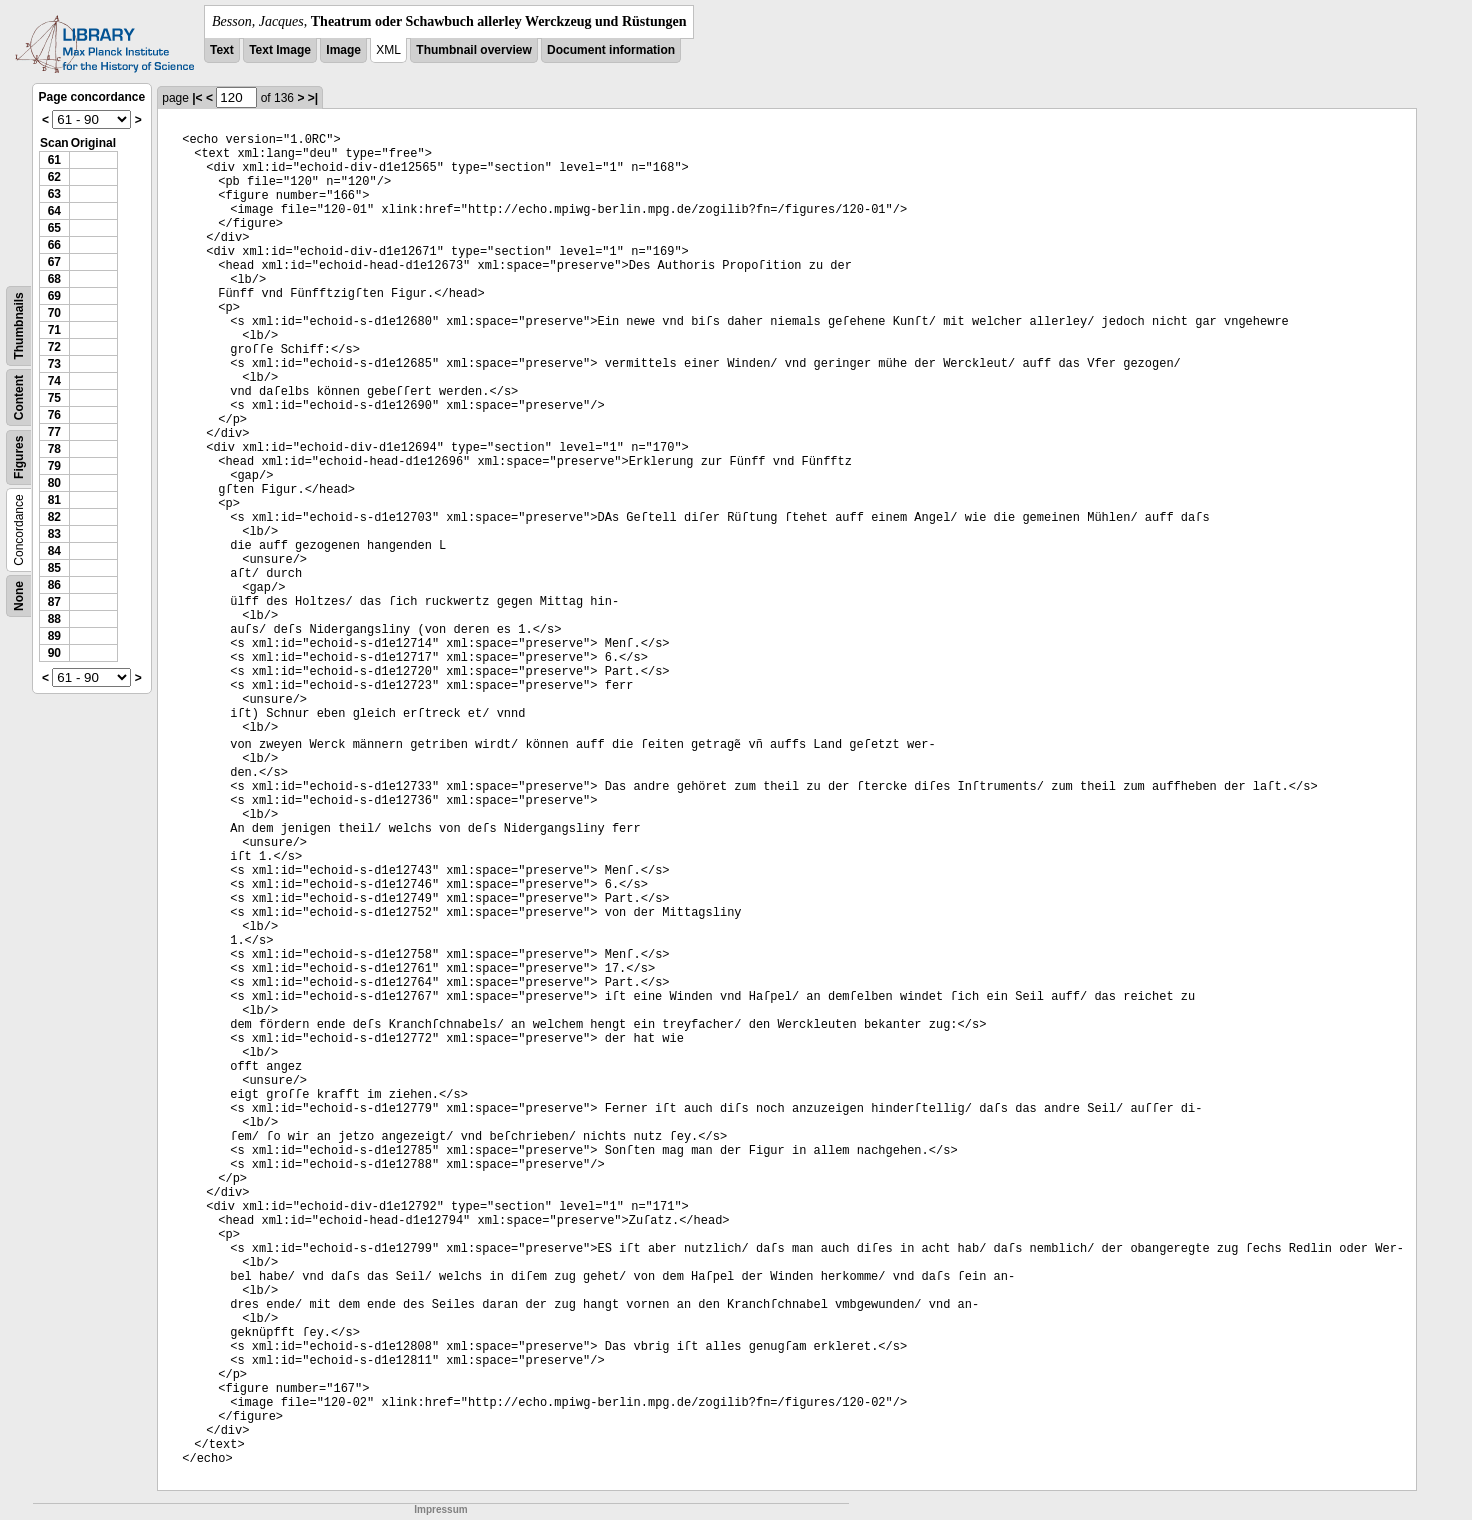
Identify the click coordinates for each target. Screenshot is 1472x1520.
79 (54, 466)
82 (54, 517)
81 (54, 500)
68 (54, 279)
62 (54, 177)
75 (54, 398)
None (19, 596)
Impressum (440, 1509)
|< (197, 98)
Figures (19, 457)
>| (313, 98)
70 (54, 313)
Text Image (280, 50)
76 (54, 415)
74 (54, 381)
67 (54, 262)
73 (54, 364)
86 (54, 585)
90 (54, 653)
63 (54, 194)
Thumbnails (19, 325)
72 (54, 347)
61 (54, 160)
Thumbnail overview (473, 50)
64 (54, 211)
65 (54, 228)
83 (54, 534)
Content (19, 397)
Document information (611, 50)
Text (222, 50)
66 (54, 245)
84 (54, 551)
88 (54, 619)
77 (54, 432)
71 (54, 330)
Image (343, 50)
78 (54, 449)
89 (54, 636)
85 (54, 568)
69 (54, 296)
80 (54, 483)
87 (54, 602)
